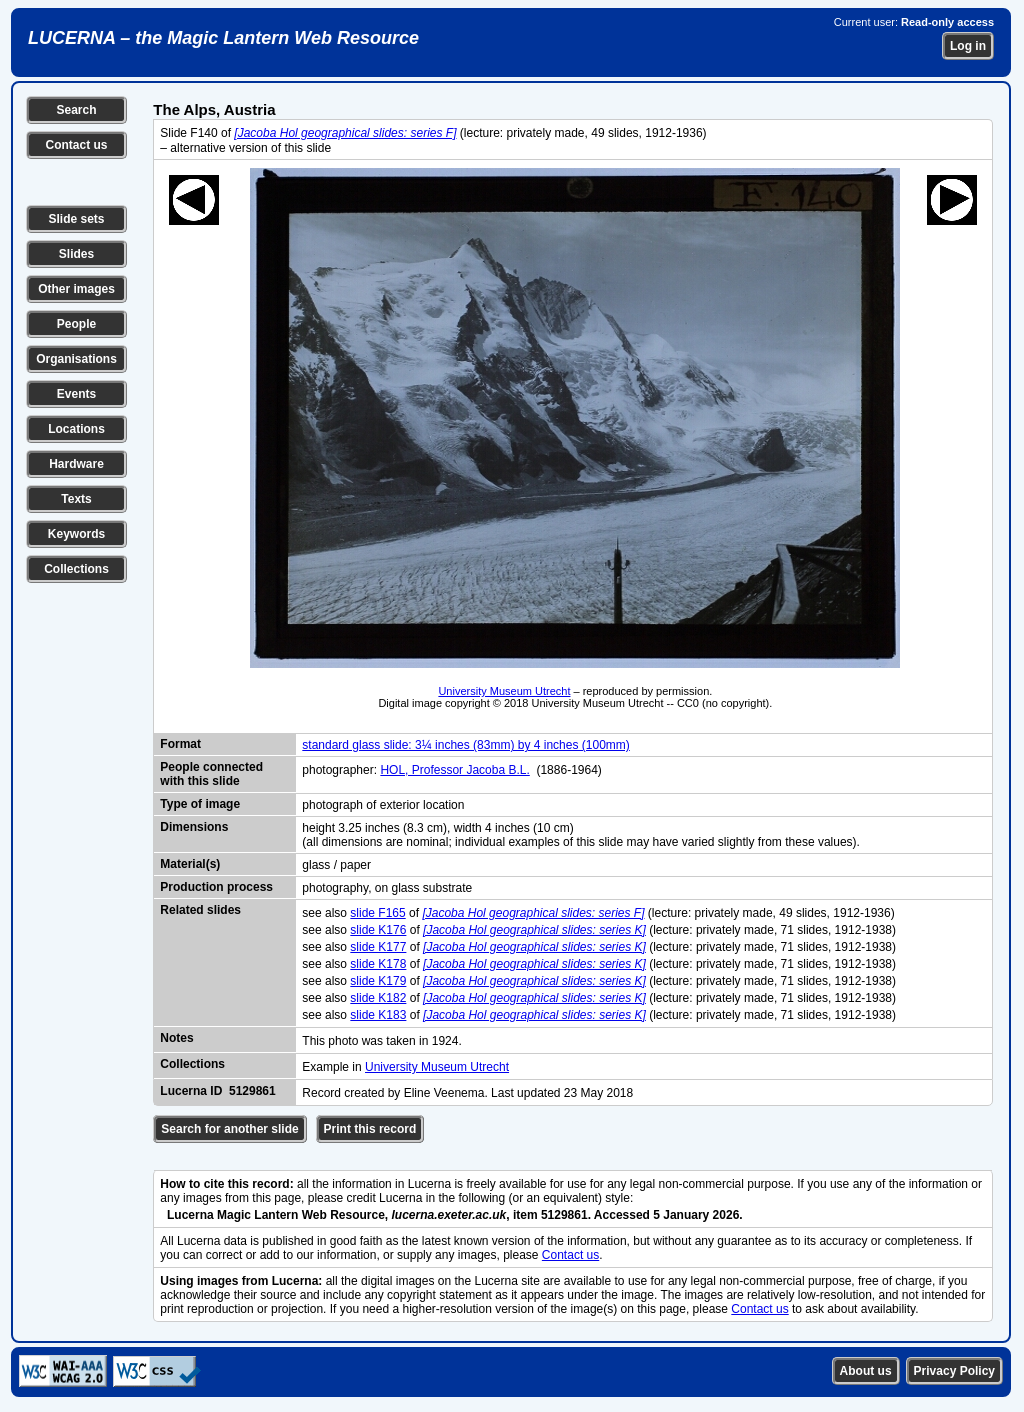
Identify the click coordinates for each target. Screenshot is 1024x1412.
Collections (76, 569)
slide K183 (378, 1015)
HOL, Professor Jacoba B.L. (454, 770)
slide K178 (378, 964)
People (76, 324)
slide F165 (377, 913)
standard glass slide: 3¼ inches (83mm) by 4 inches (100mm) (465, 745)
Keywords (76, 534)
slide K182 (378, 998)
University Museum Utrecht (504, 691)
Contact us (76, 145)
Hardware (76, 464)
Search (76, 110)
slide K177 (378, 947)
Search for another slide (229, 1129)
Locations (76, 429)
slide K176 (378, 930)
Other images (76, 289)
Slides (76, 254)
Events (76, 394)
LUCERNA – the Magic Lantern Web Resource (223, 38)
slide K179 (378, 981)
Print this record (370, 1129)
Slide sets (76, 219)
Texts (76, 499)
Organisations (76, 359)
